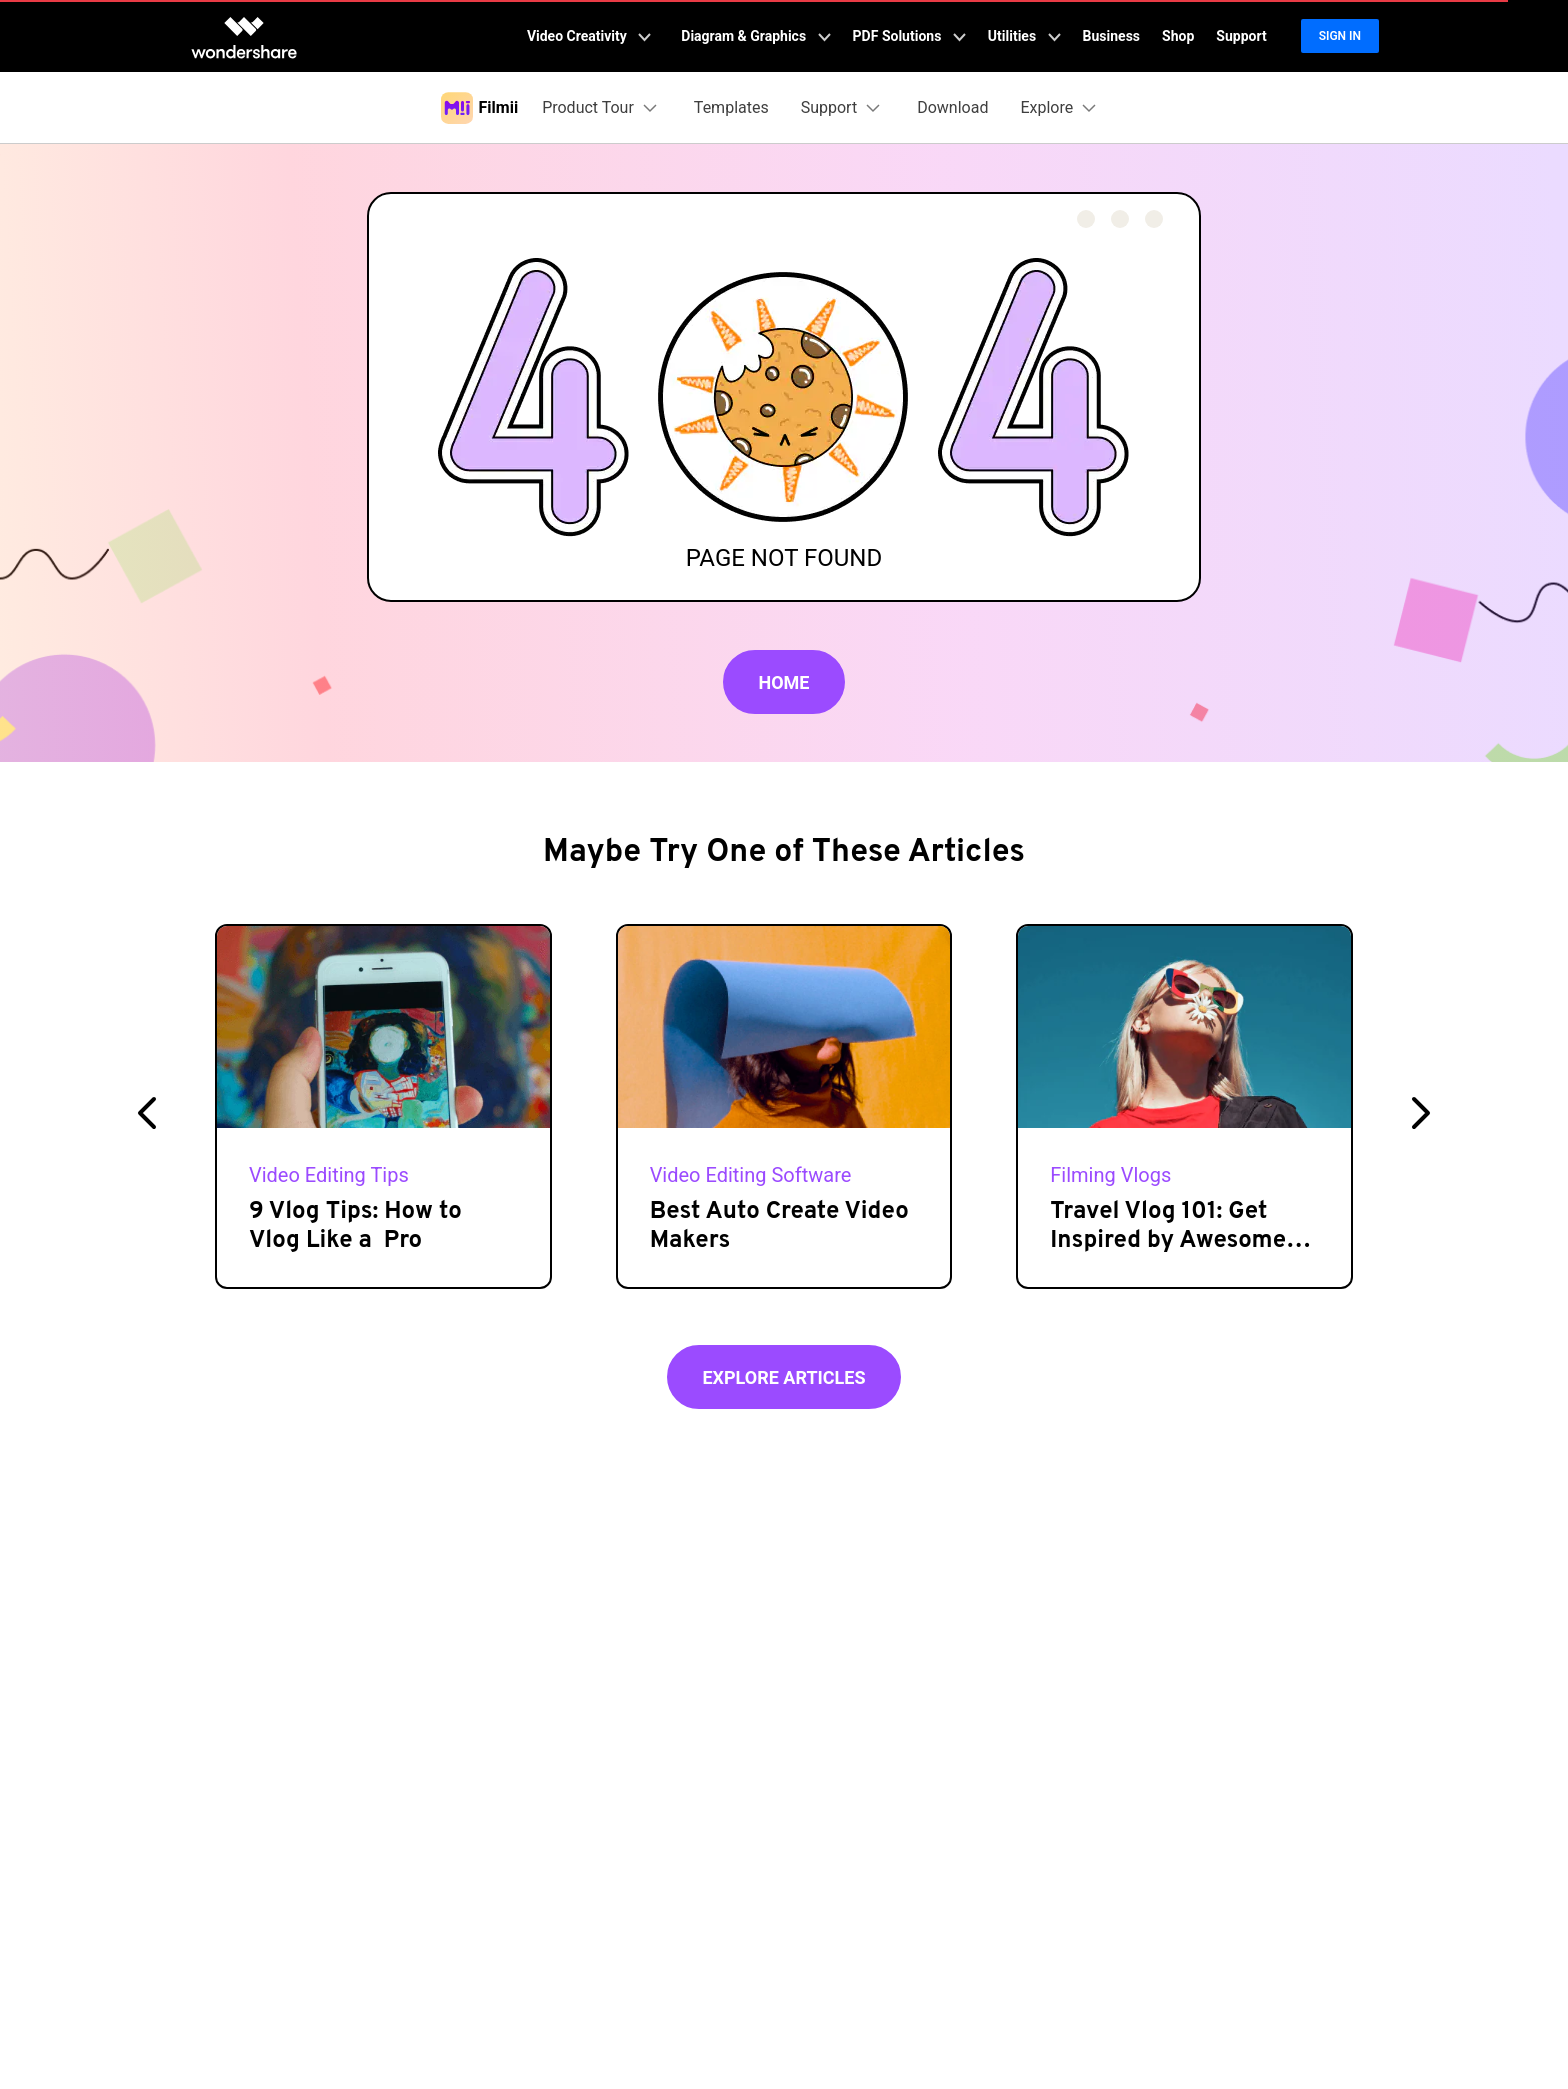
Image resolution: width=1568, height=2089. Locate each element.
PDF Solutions (909, 36)
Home (783, 682)
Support (1241, 36)
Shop (1178, 36)
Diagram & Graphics (755, 36)
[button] (147, 1113)
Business (1111, 36)
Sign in (1340, 36)
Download (952, 107)
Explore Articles (783, 1377)
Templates (731, 107)
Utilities (1024, 36)
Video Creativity (589, 36)
